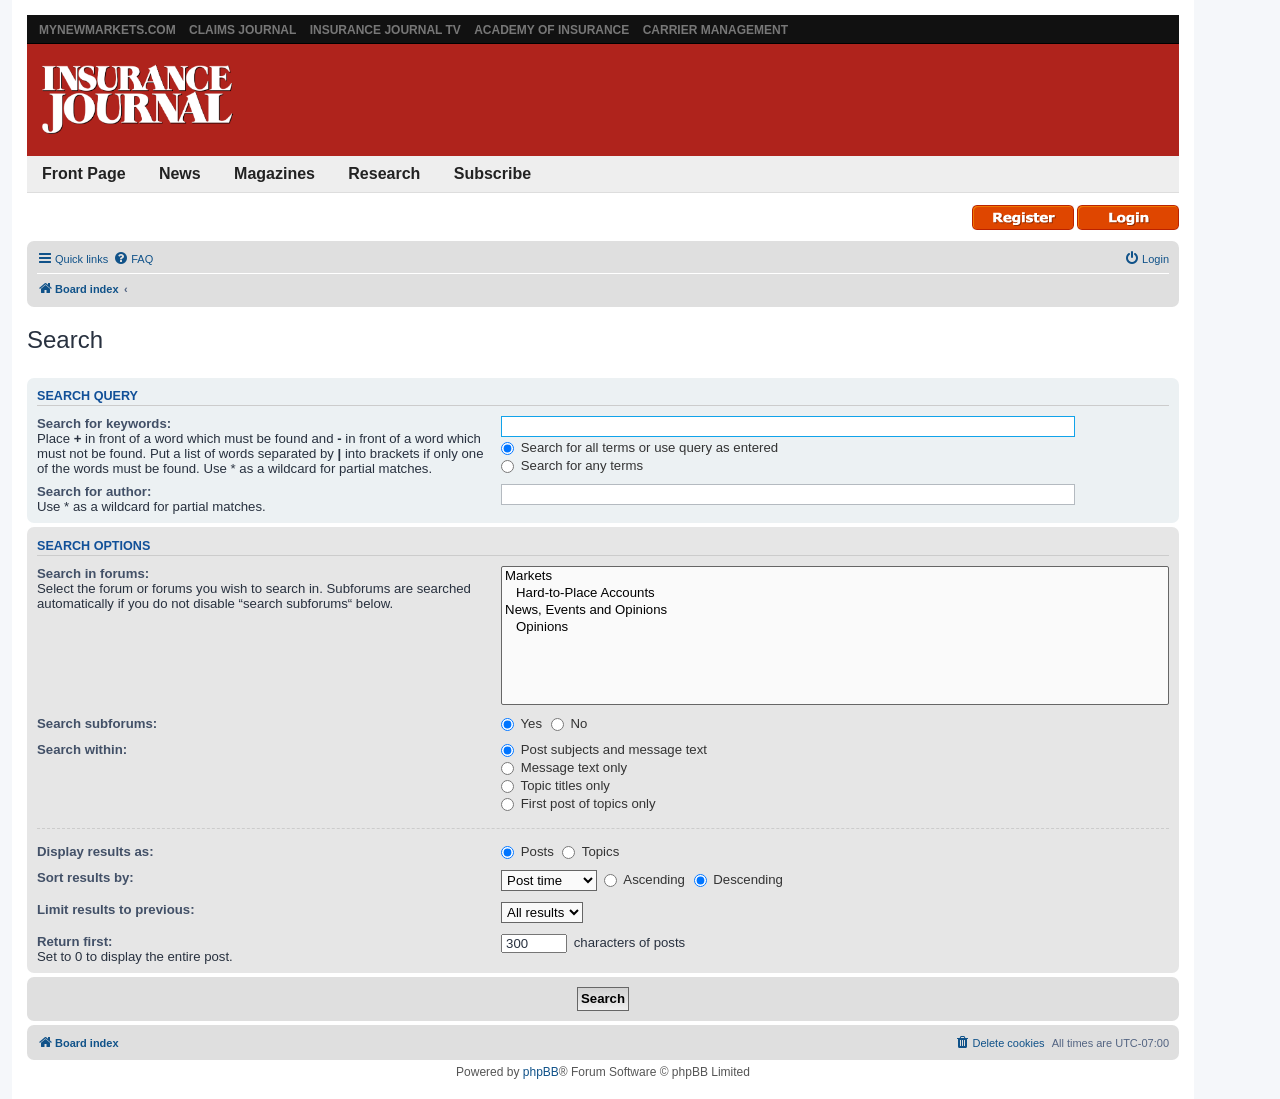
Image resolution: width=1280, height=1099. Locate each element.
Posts (527, 851)
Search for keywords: (104, 423)
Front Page (84, 173)
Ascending (644, 879)
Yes (521, 723)
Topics (590, 851)
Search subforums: (97, 723)
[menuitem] (133, 259)
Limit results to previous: (116, 909)
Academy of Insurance (551, 30)
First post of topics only (578, 803)
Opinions (835, 627)
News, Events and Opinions (835, 610)
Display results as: (95, 851)
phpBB (541, 1072)
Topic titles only (555, 785)
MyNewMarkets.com (107, 30)
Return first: (74, 941)
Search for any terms (572, 465)
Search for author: (94, 491)
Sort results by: (85, 877)
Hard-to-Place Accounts (835, 593)
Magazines (274, 173)
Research (384, 173)
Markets (835, 576)
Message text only (564, 767)
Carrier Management (715, 30)
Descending (738, 879)
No (569, 723)
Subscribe (492, 173)
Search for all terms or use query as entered (639, 447)
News (180, 173)
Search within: (82, 749)
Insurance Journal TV (385, 30)
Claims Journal (242, 30)
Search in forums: (93, 573)
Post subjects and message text (604, 749)
